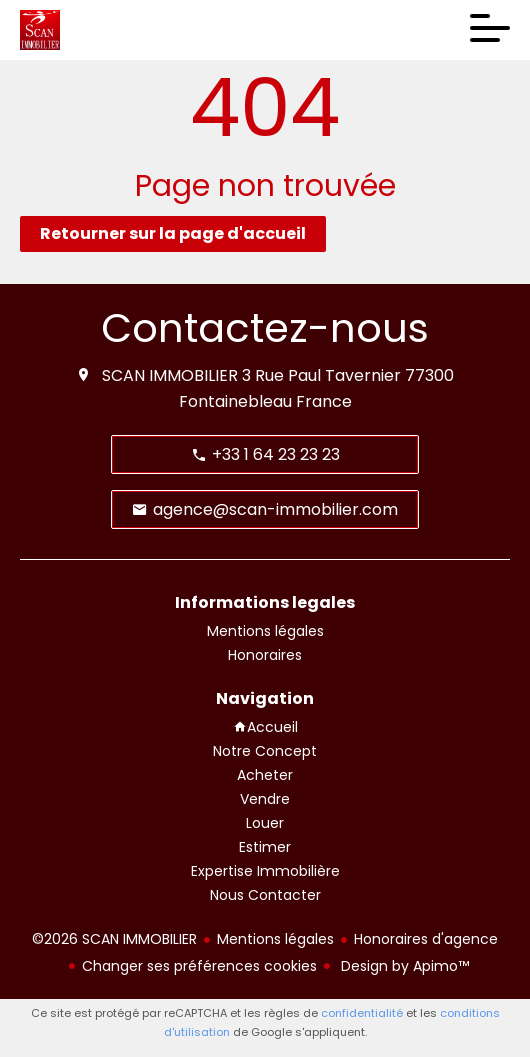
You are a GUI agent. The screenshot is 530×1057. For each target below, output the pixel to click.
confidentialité (362, 1013)
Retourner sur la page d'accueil (173, 233)
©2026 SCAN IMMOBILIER (114, 939)
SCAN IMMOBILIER (170, 375)
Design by (403, 966)
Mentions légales (275, 939)
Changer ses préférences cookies (199, 966)
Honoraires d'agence (426, 939)
